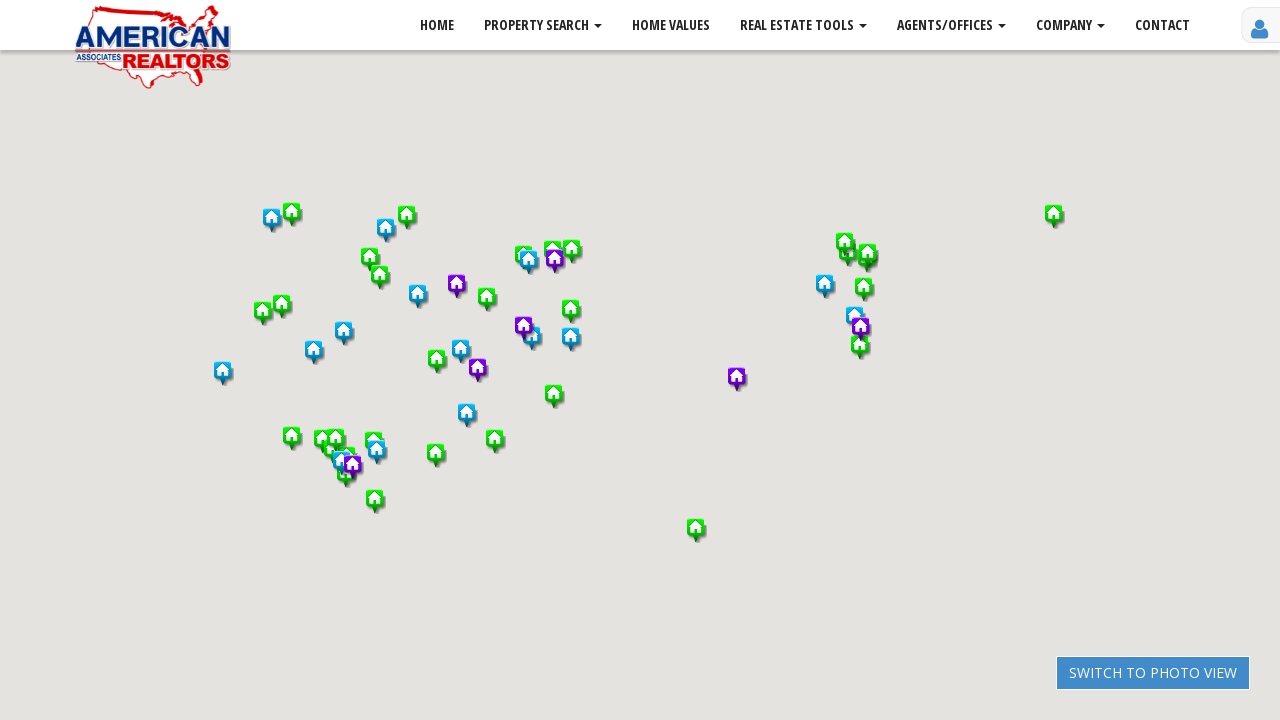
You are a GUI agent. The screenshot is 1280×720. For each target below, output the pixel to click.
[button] (572, 311)
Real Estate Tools (803, 24)
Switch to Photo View (1153, 672)
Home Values (671, 24)
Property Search (543, 24)
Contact (1162, 24)
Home (437, 24)
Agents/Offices (951, 24)
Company (1070, 24)
